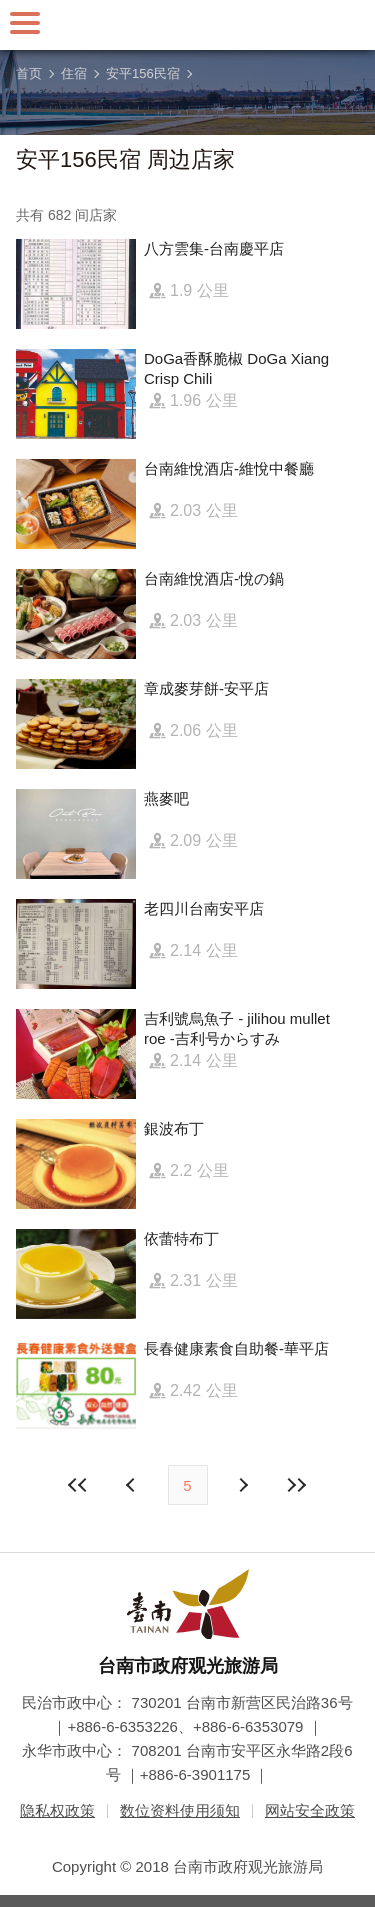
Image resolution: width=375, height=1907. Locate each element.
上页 (243, 1485)
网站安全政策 (310, 1810)
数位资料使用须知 (180, 1810)
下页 (133, 1485)
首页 (29, 73)
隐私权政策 (57, 1810)
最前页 (78, 1485)
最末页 (297, 1485)
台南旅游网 (188, 25)
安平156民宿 (143, 73)
